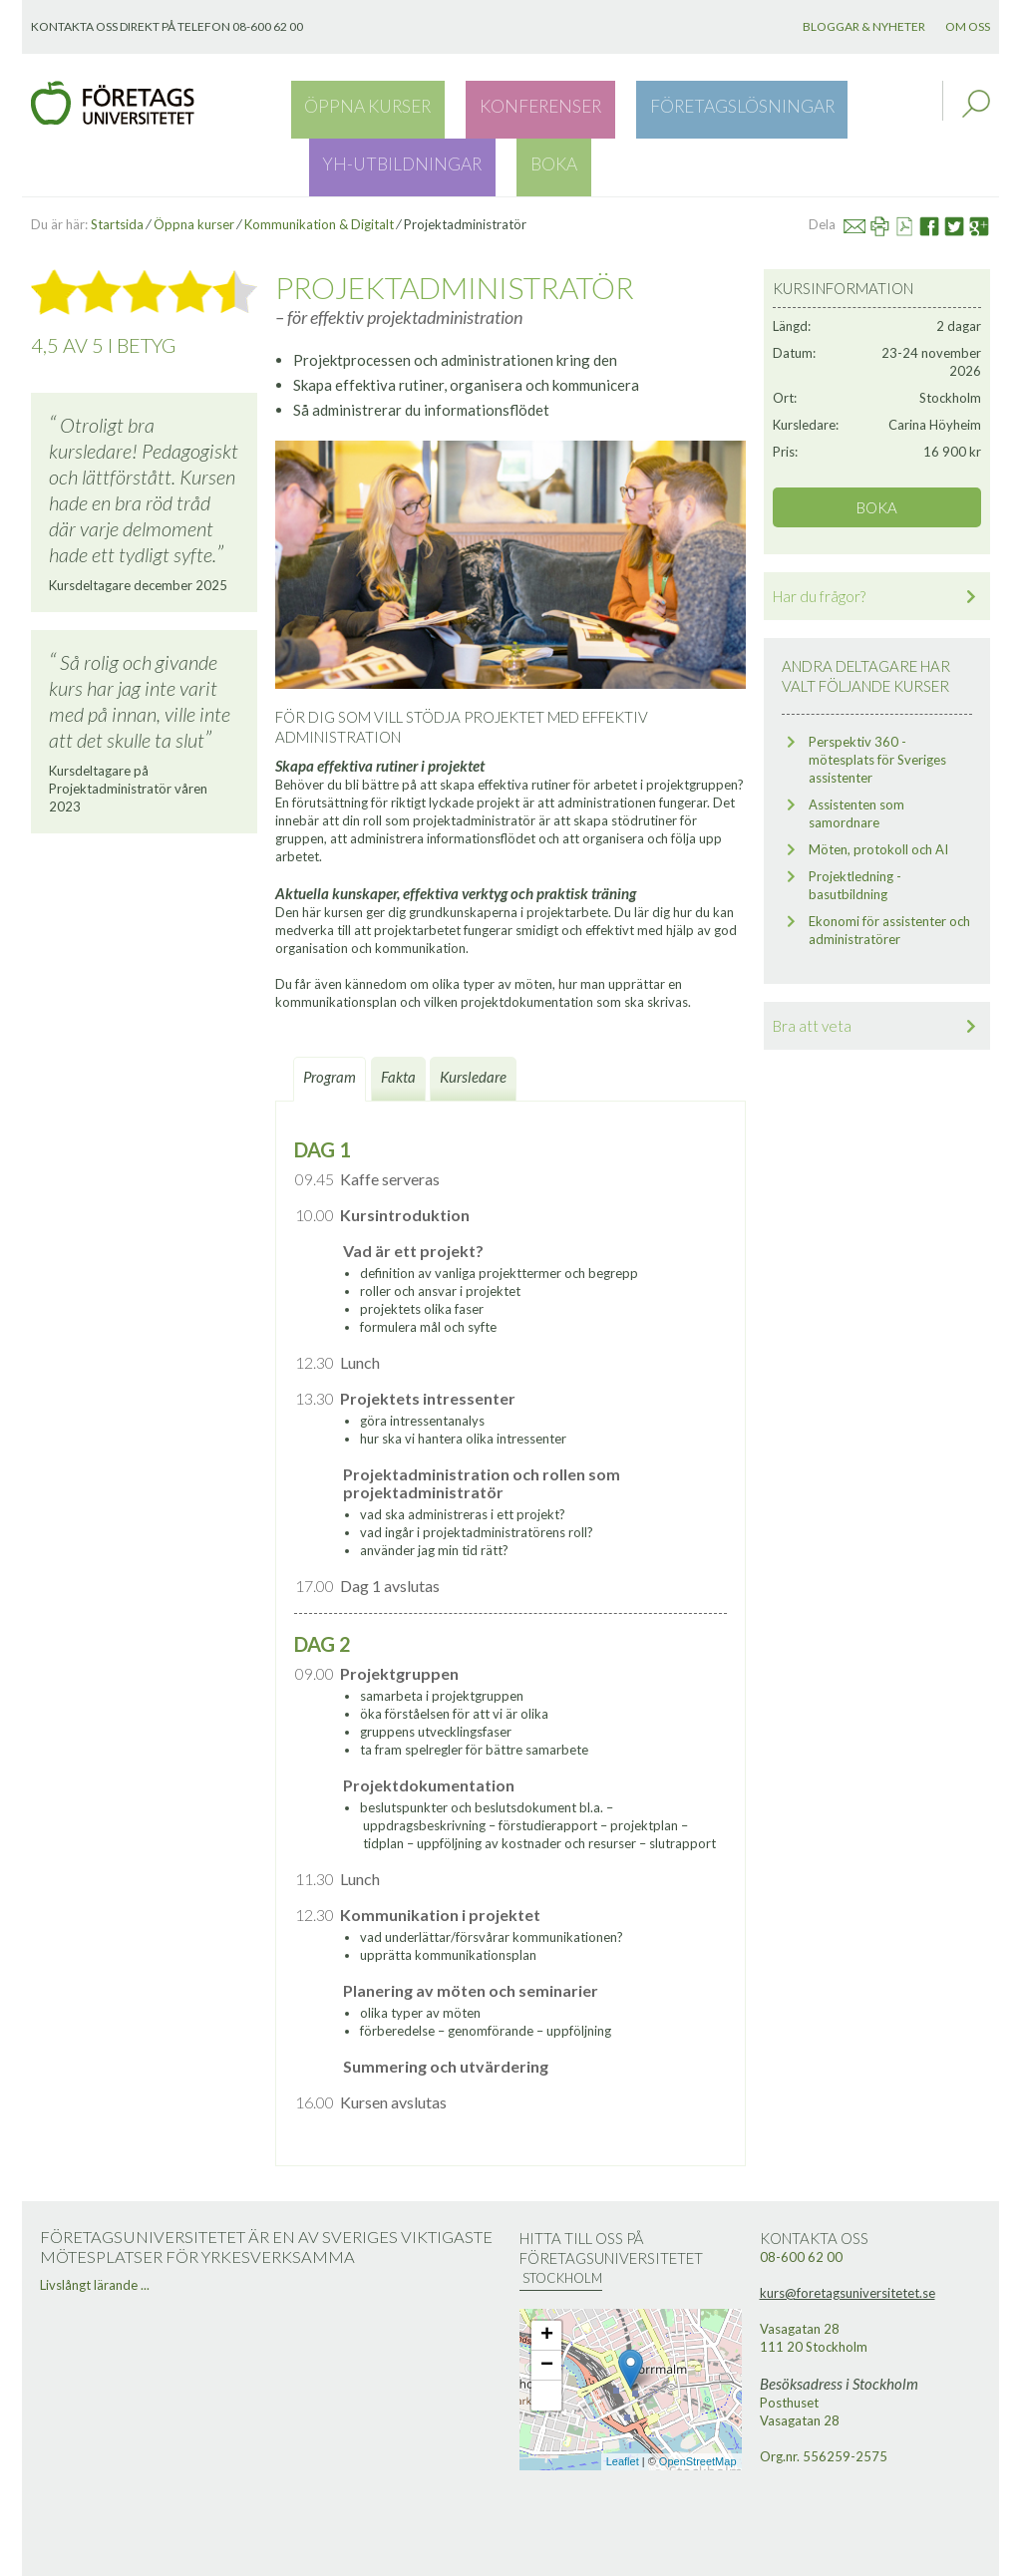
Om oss (967, 26)
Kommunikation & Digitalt (319, 167)
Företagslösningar (621, 104)
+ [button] (546, 2278)
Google (987, 166)
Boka (892, 104)
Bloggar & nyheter (864, 26)
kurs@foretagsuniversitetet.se (847, 2235)
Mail (863, 166)
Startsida (117, 167)
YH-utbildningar (786, 104)
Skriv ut (888, 166)
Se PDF (912, 166)
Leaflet (622, 2405)
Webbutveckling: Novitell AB (510, 2558)
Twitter (963, 166)
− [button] (546, 2308)
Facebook (936, 166)
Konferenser (471, 104)
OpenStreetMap (698, 2405)
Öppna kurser (345, 104)
